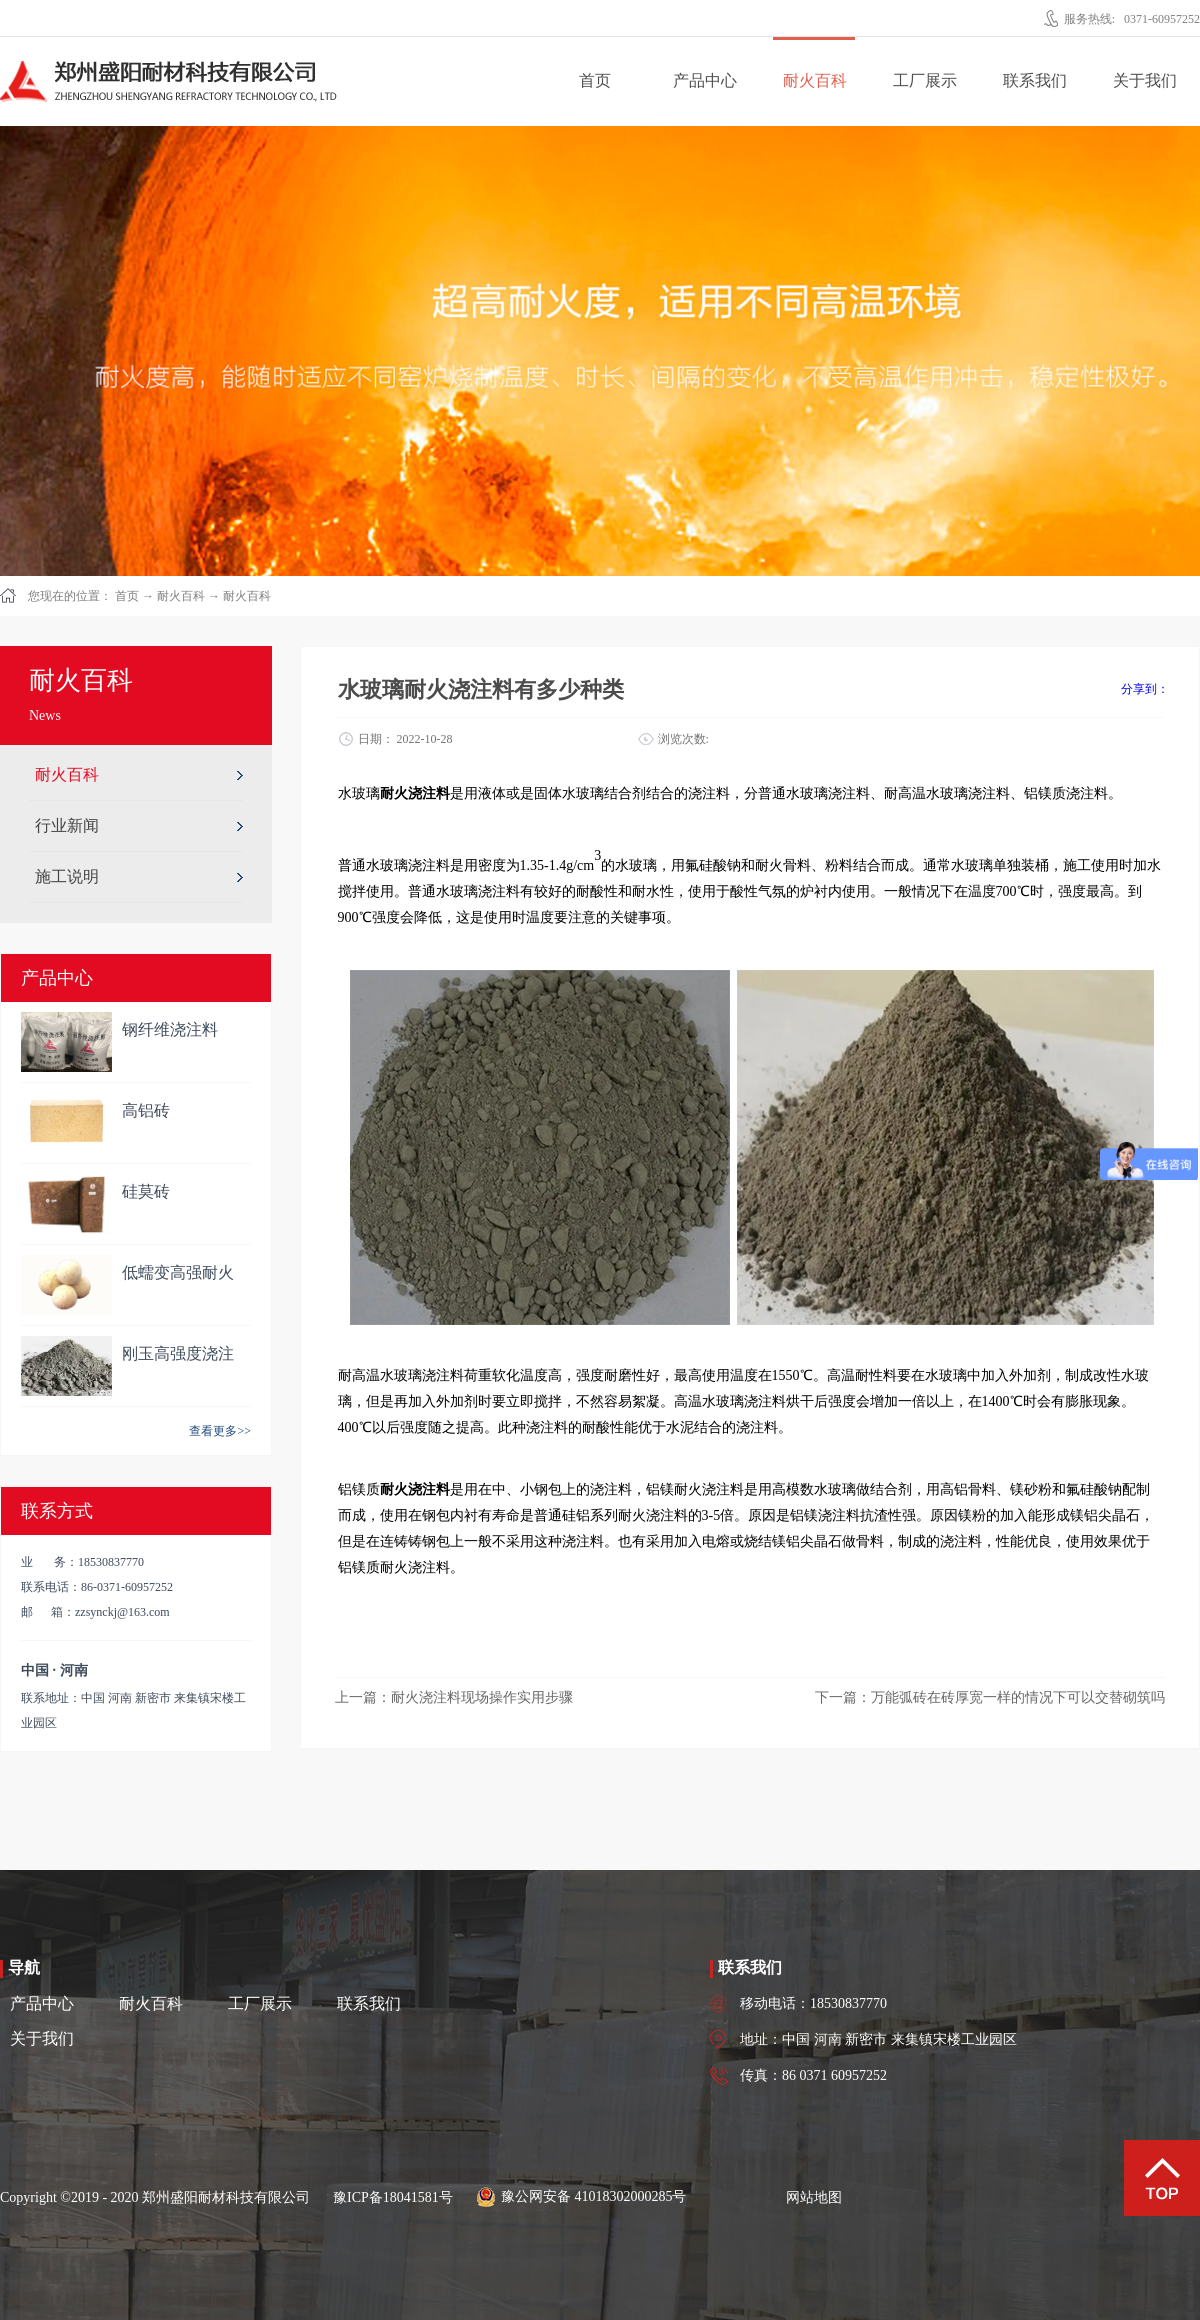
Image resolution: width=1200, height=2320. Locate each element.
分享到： (1145, 689)
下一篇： (990, 1697)
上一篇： (454, 1697)
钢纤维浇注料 (170, 1029)
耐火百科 (181, 596)
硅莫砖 (146, 1191)
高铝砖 (146, 1110)
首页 (595, 80)
